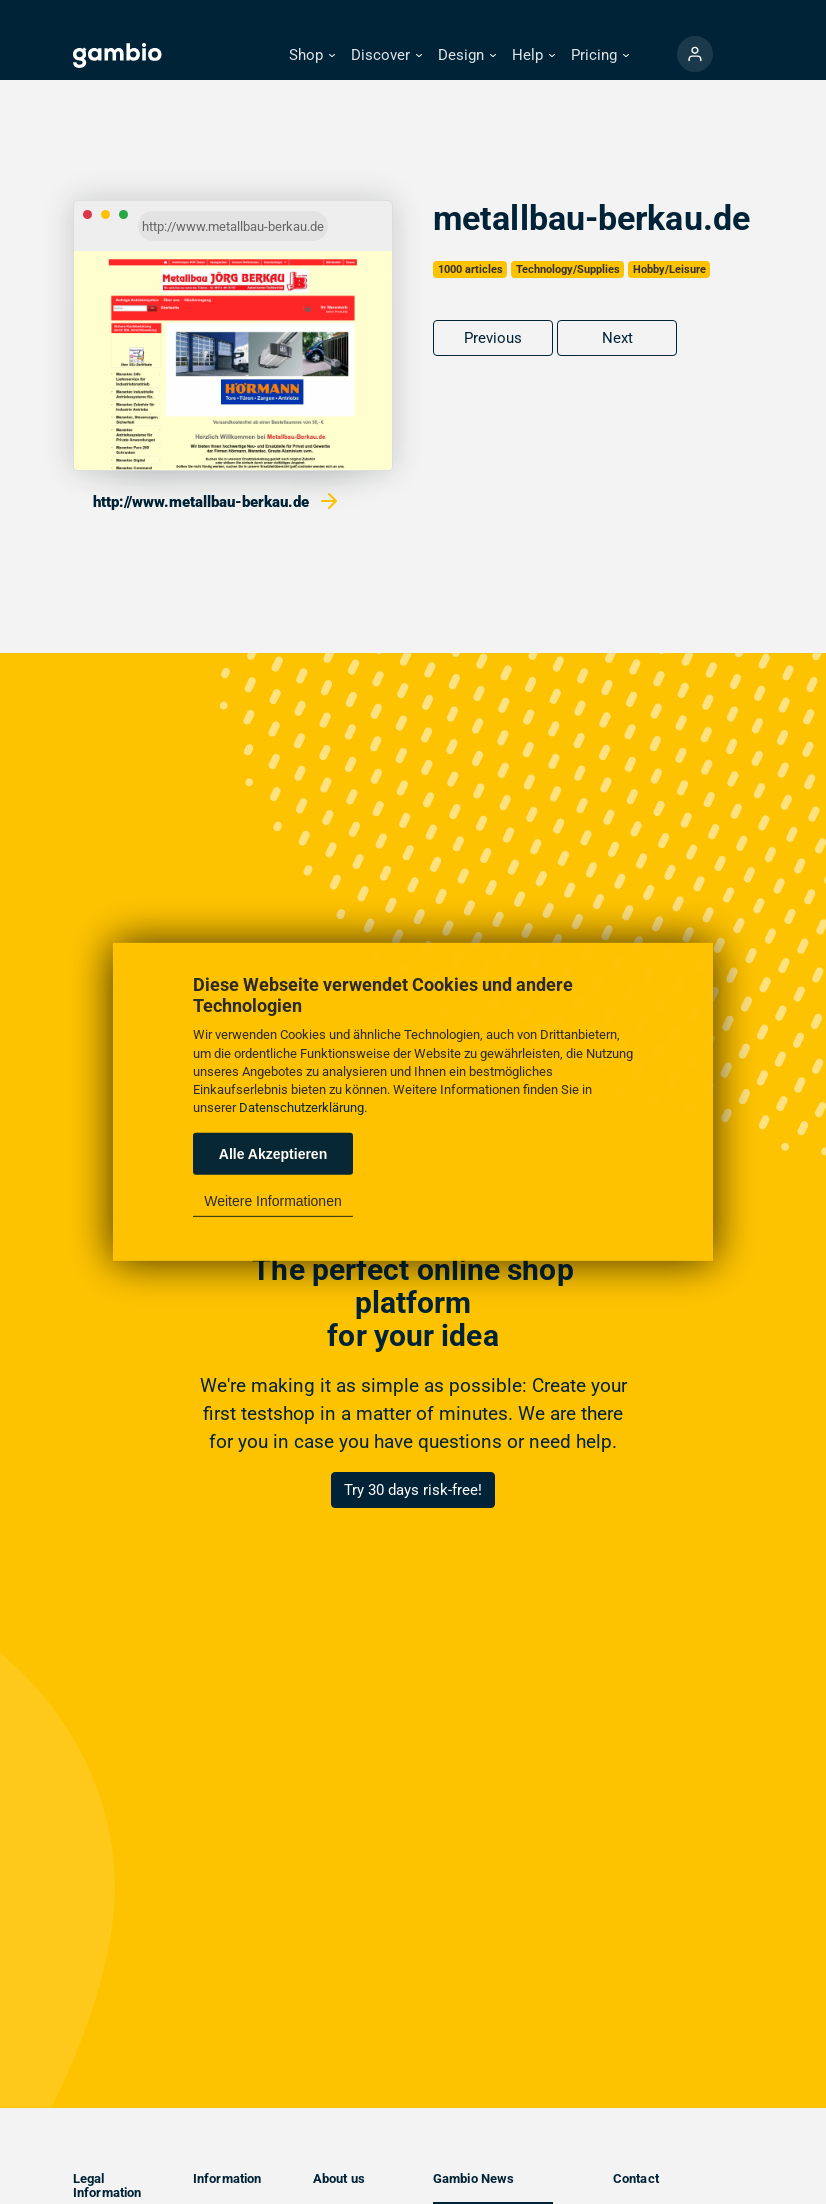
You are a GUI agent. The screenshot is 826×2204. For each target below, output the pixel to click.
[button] (312, 55)
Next (617, 338)
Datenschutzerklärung (301, 1107)
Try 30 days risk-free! (413, 1490)
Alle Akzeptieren (273, 1154)
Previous (493, 338)
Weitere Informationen (272, 1201)
